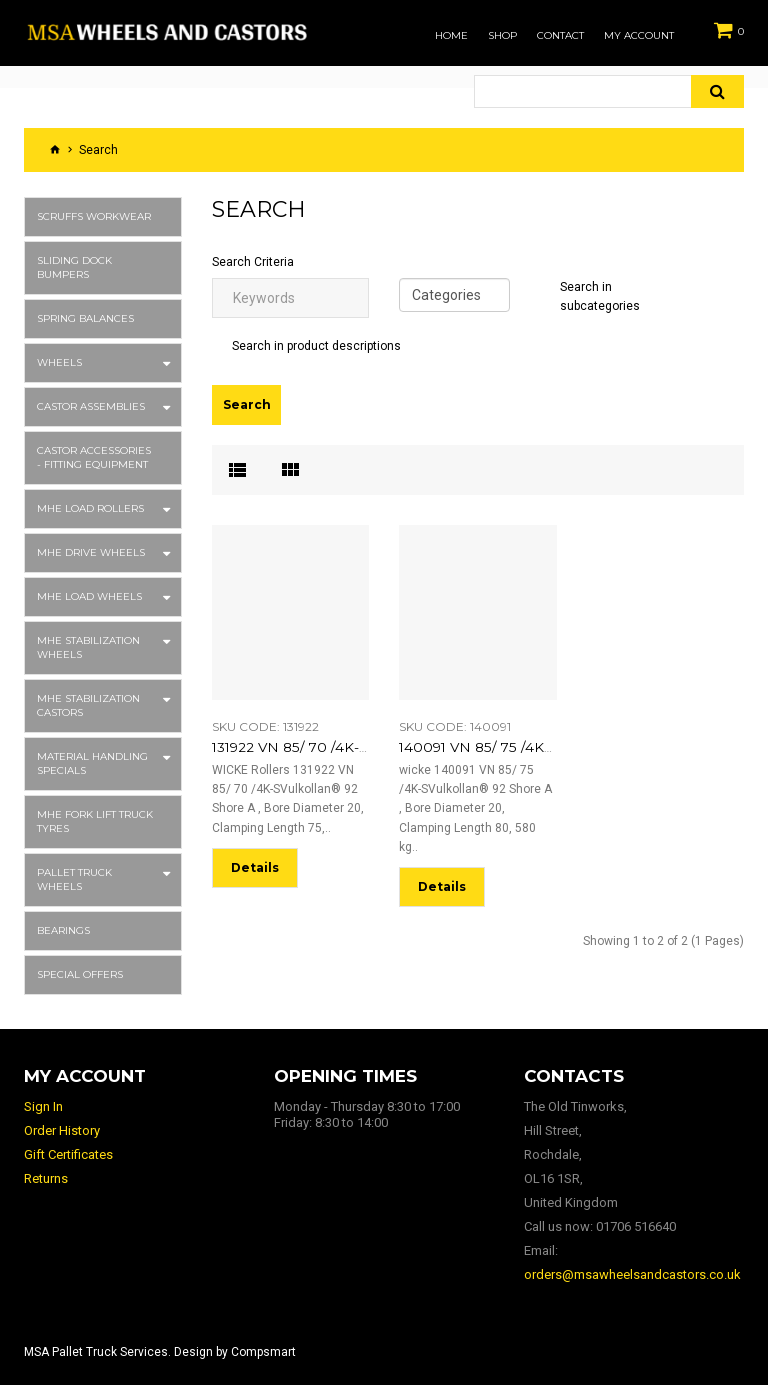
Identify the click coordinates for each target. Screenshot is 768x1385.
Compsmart (263, 1352)
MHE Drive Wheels (91, 552)
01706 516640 (636, 1226)
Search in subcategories (600, 296)
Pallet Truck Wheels (74, 879)
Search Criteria (253, 262)
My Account (639, 36)
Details (255, 865)
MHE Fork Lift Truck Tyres (95, 821)
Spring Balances (85, 318)
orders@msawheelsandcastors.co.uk (632, 1274)
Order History (62, 1130)
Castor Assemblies (91, 406)
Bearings (63, 930)
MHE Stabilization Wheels (88, 647)
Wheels (59, 362)
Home (451, 36)
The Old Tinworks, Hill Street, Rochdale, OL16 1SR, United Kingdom (575, 1154)
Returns (46, 1178)
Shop (502, 36)
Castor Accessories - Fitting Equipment (94, 457)
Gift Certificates (68, 1154)
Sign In (43, 1106)
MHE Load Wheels (89, 596)
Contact (560, 36)
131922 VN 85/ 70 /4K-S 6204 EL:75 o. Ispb (331, 746)
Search (98, 150)
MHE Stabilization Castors (88, 705)
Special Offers (80, 974)
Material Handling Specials (92, 763)
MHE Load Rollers (90, 508)
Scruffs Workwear (94, 216)
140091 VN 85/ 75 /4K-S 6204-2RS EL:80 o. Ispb (535, 746)
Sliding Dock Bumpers (74, 267)
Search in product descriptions (316, 346)
